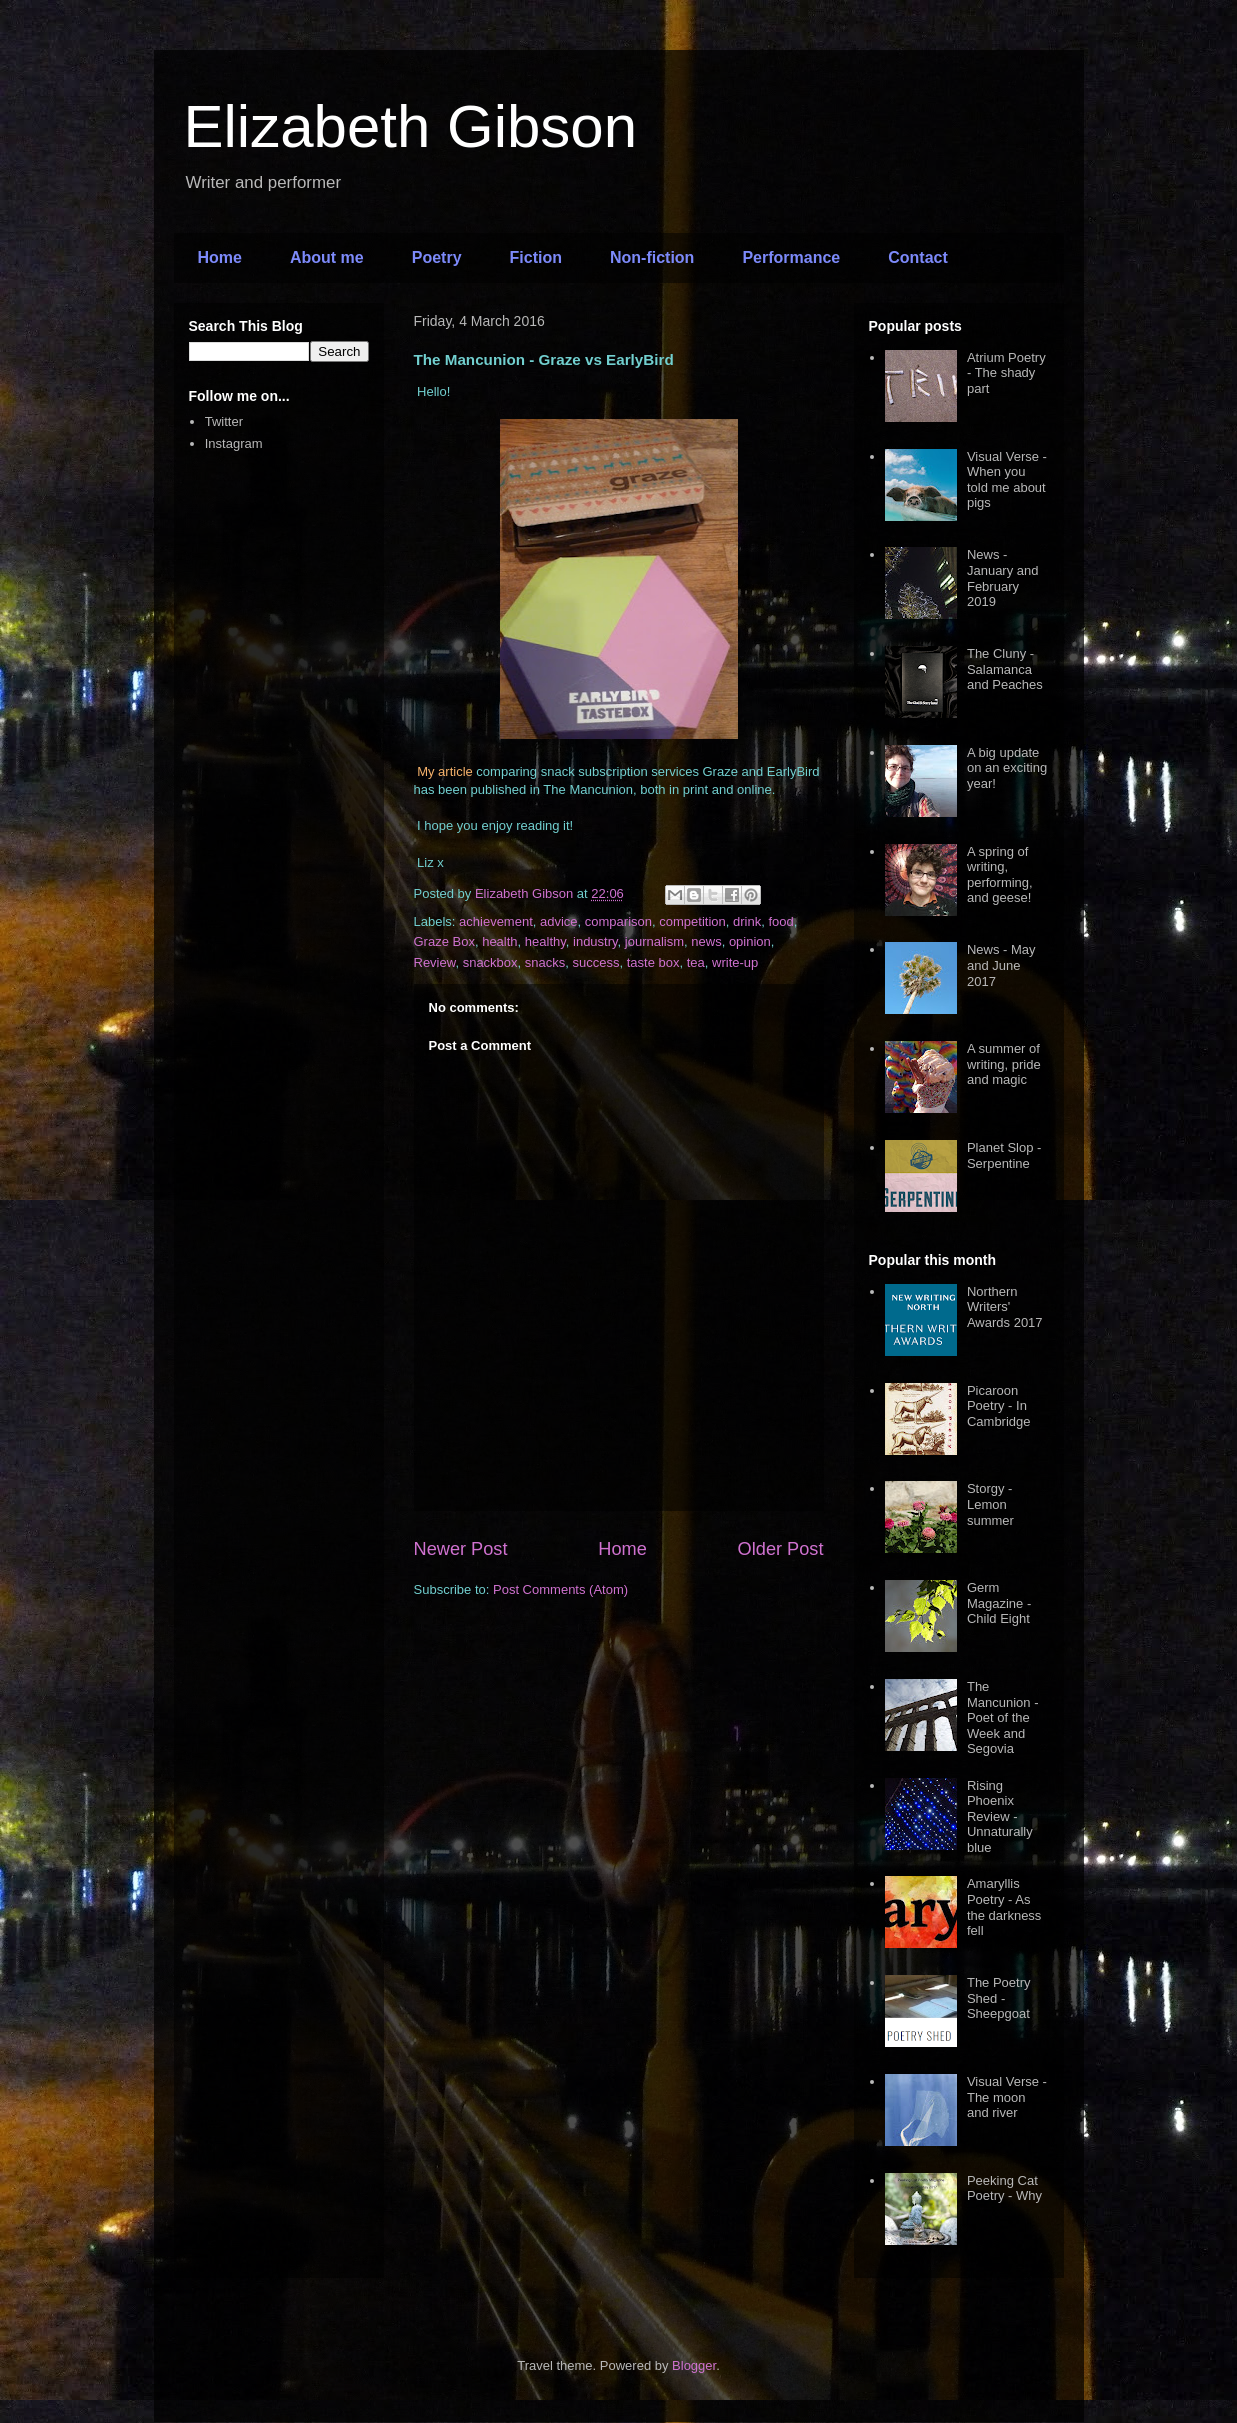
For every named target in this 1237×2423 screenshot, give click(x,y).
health (499, 941)
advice (559, 921)
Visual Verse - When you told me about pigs (1007, 480)
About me (327, 257)
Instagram (234, 443)
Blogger (694, 2365)
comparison (618, 921)
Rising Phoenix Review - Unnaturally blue (1000, 1816)
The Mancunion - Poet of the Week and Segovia (1003, 1717)
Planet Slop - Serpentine (1004, 1155)
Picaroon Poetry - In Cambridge (999, 1406)
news (706, 941)
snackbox (490, 962)
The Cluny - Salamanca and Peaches (1005, 669)
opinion (750, 941)
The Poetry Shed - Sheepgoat (999, 1998)
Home (220, 257)
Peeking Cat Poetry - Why (1004, 2188)
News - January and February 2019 (1003, 578)
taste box (653, 962)
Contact (918, 257)
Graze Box (444, 941)
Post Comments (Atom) (560, 1589)
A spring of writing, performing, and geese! (1000, 875)
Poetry (437, 257)
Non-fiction (652, 257)
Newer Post (461, 1549)
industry (595, 941)
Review (435, 962)
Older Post (781, 1549)
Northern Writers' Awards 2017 (1005, 1307)
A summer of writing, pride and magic (1004, 1064)
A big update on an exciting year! (1007, 768)
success (596, 962)
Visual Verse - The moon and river (1007, 2097)
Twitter (224, 421)
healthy (545, 941)
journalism (654, 941)
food (780, 921)
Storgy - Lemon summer (990, 1504)
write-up (735, 962)
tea (696, 962)
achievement (496, 921)
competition (692, 921)
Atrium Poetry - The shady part (1006, 373)
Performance (791, 257)
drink (747, 921)
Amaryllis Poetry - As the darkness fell (1004, 1907)
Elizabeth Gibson (411, 126)
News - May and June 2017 (1001, 965)
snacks (545, 962)
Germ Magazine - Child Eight (999, 1603)
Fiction (536, 257)
